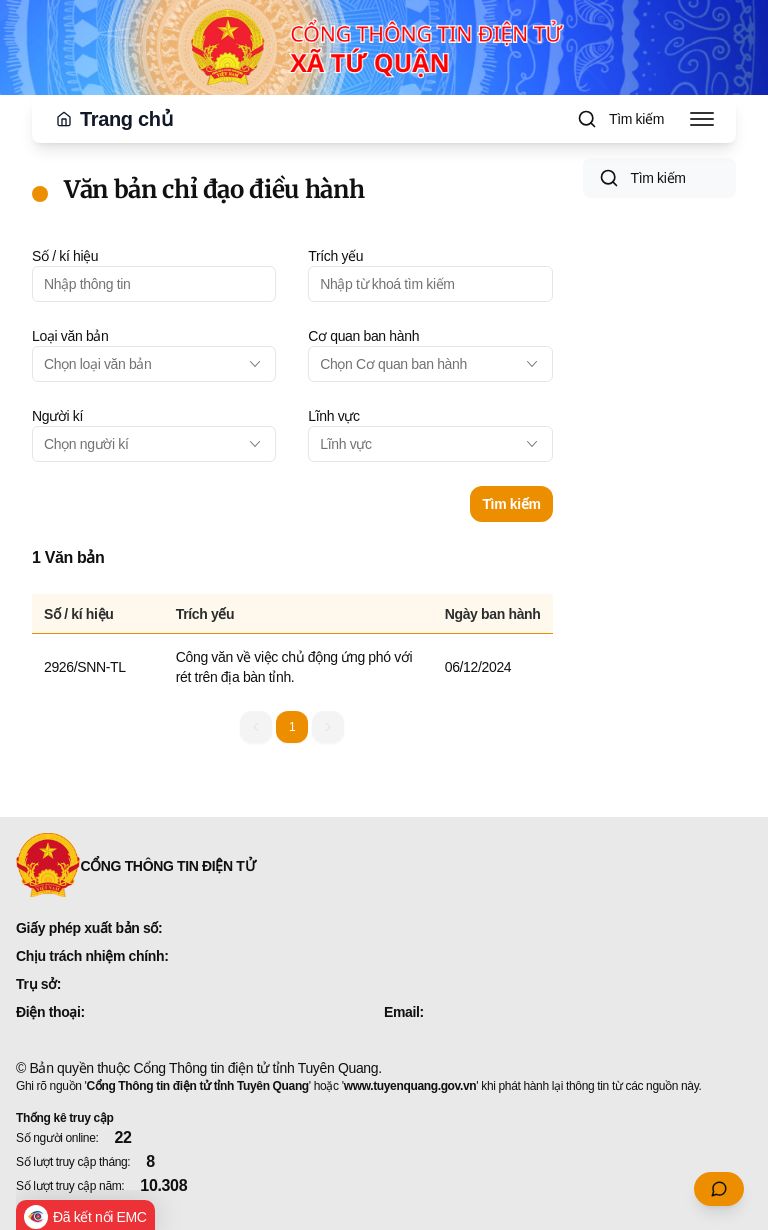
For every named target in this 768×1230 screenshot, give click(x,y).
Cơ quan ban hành (363, 336)
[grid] (292, 645)
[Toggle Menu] (702, 119)
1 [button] (292, 727)
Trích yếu (335, 256)
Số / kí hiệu (65, 256)
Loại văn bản (70, 336)
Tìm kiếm (511, 504)
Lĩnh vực (333, 416)
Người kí (57, 416)
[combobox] (154, 364)
